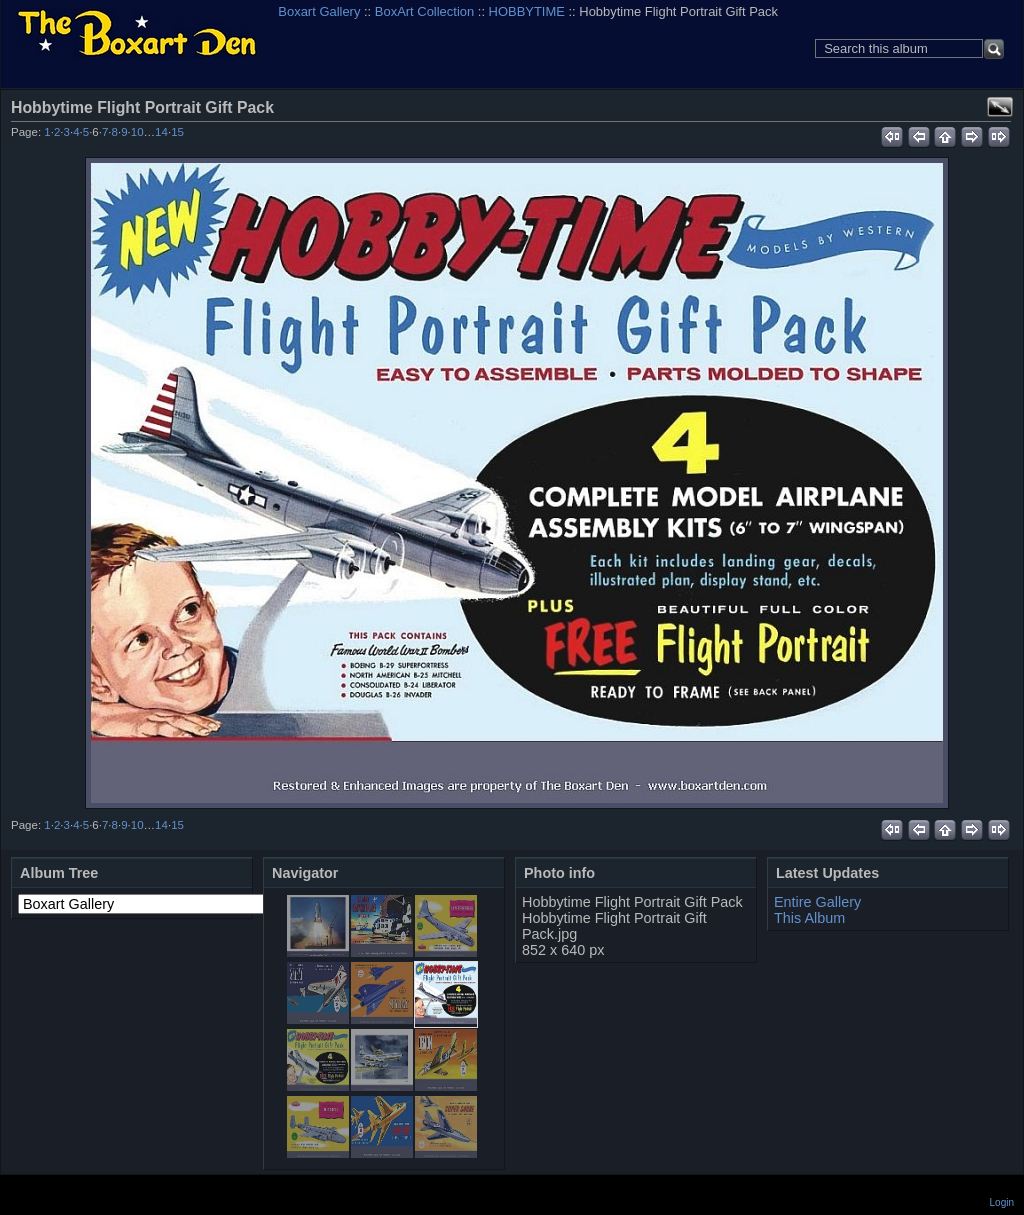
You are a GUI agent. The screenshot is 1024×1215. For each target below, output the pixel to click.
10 (137, 132)
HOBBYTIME (527, 11)
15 (177, 132)
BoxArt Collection (424, 11)
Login (1002, 1202)
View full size (1000, 107)
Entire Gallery (817, 902)
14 (161, 132)
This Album (809, 918)
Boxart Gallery (319, 11)
